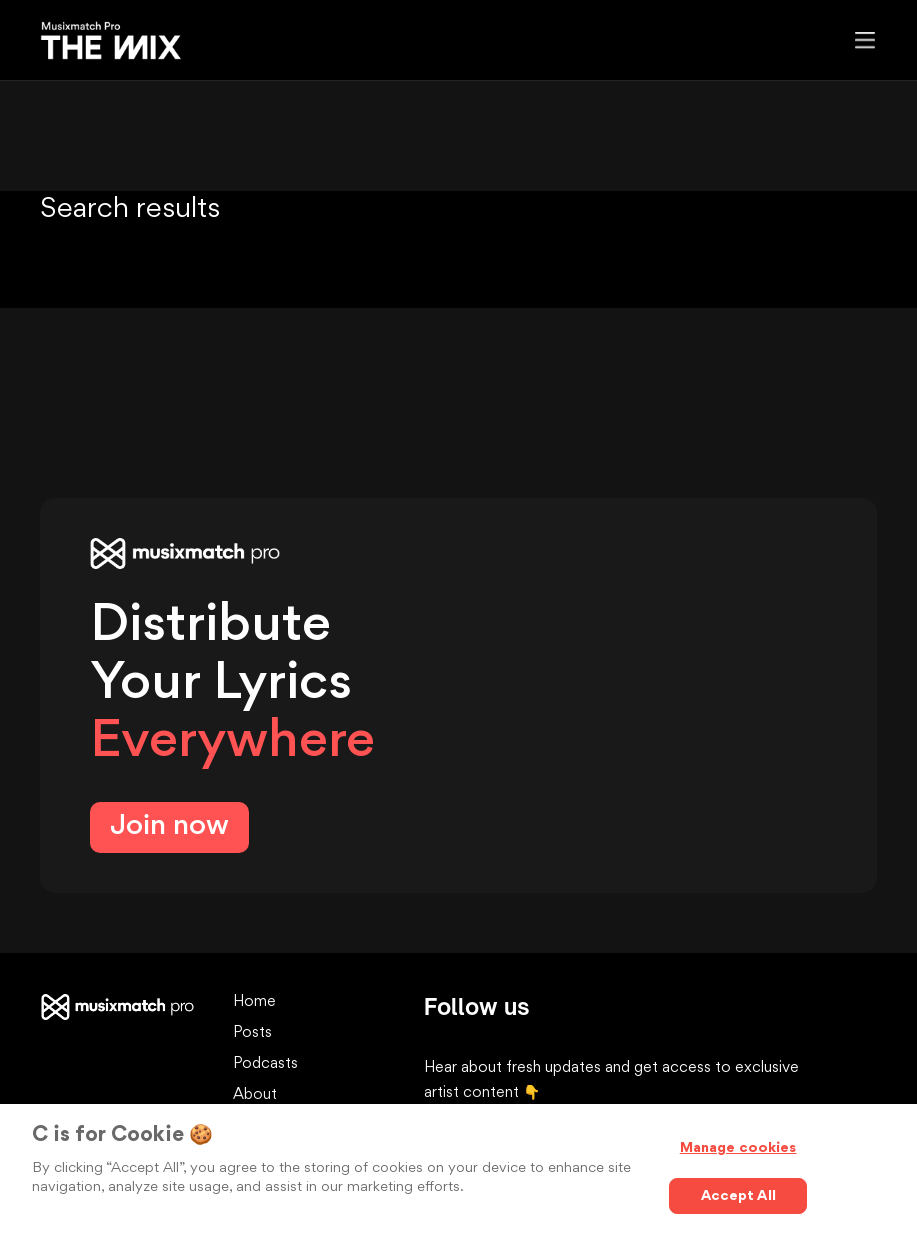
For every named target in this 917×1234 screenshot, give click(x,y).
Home (254, 1002)
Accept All (738, 1196)
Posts (252, 1033)
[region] (458, 1169)
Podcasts (265, 1064)
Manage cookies (738, 1148)
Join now (169, 827)
